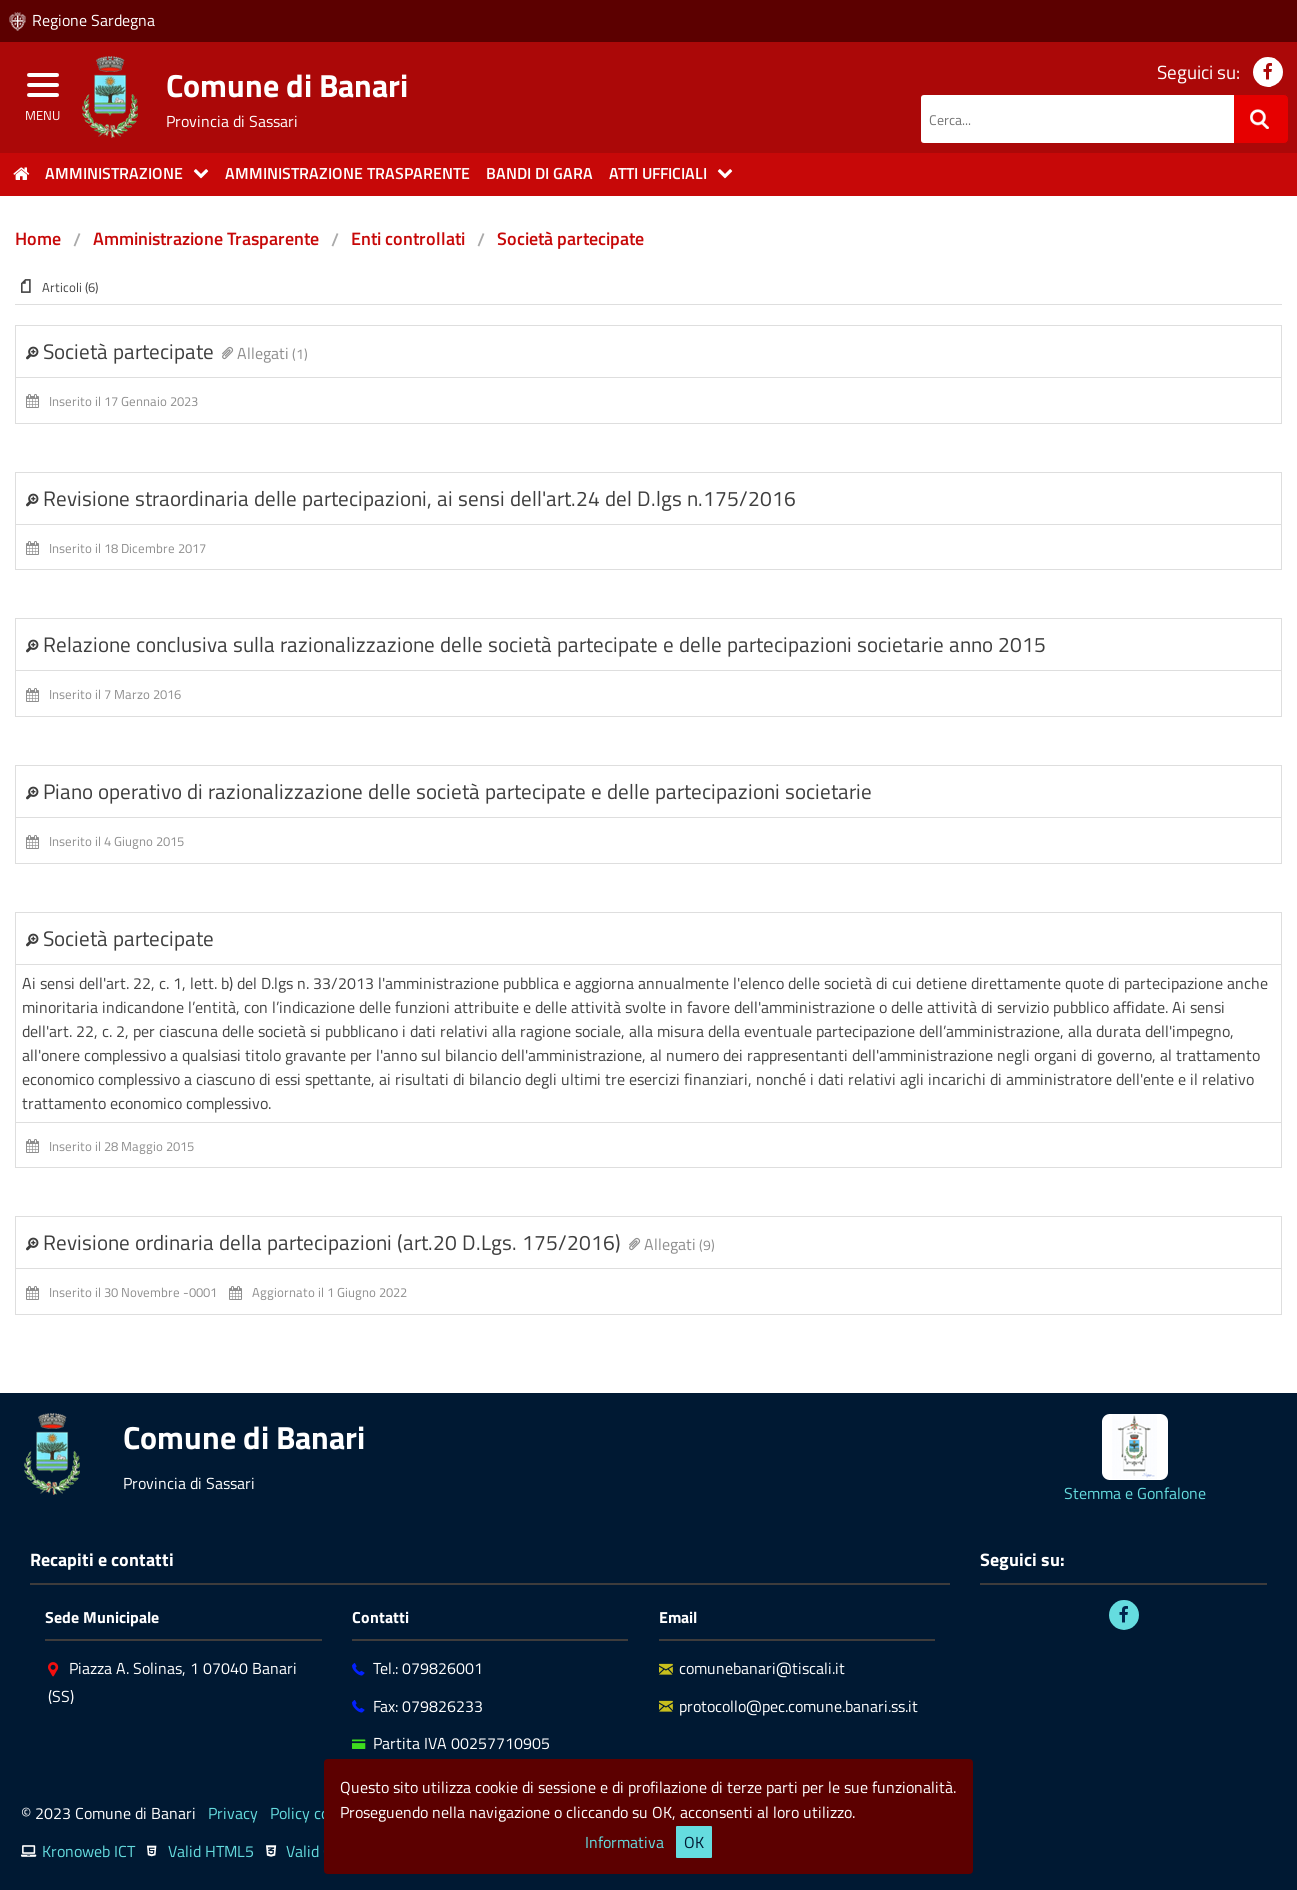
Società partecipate (570, 238)
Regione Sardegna (93, 20)
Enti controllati (408, 238)
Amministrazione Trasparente (206, 238)
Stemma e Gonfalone (1135, 1493)
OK (694, 1842)
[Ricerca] (1261, 119)
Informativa (624, 1842)
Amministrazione (114, 173)
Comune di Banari (287, 85)
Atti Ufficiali (658, 173)
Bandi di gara (539, 173)
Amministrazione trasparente (347, 173)
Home (38, 238)
